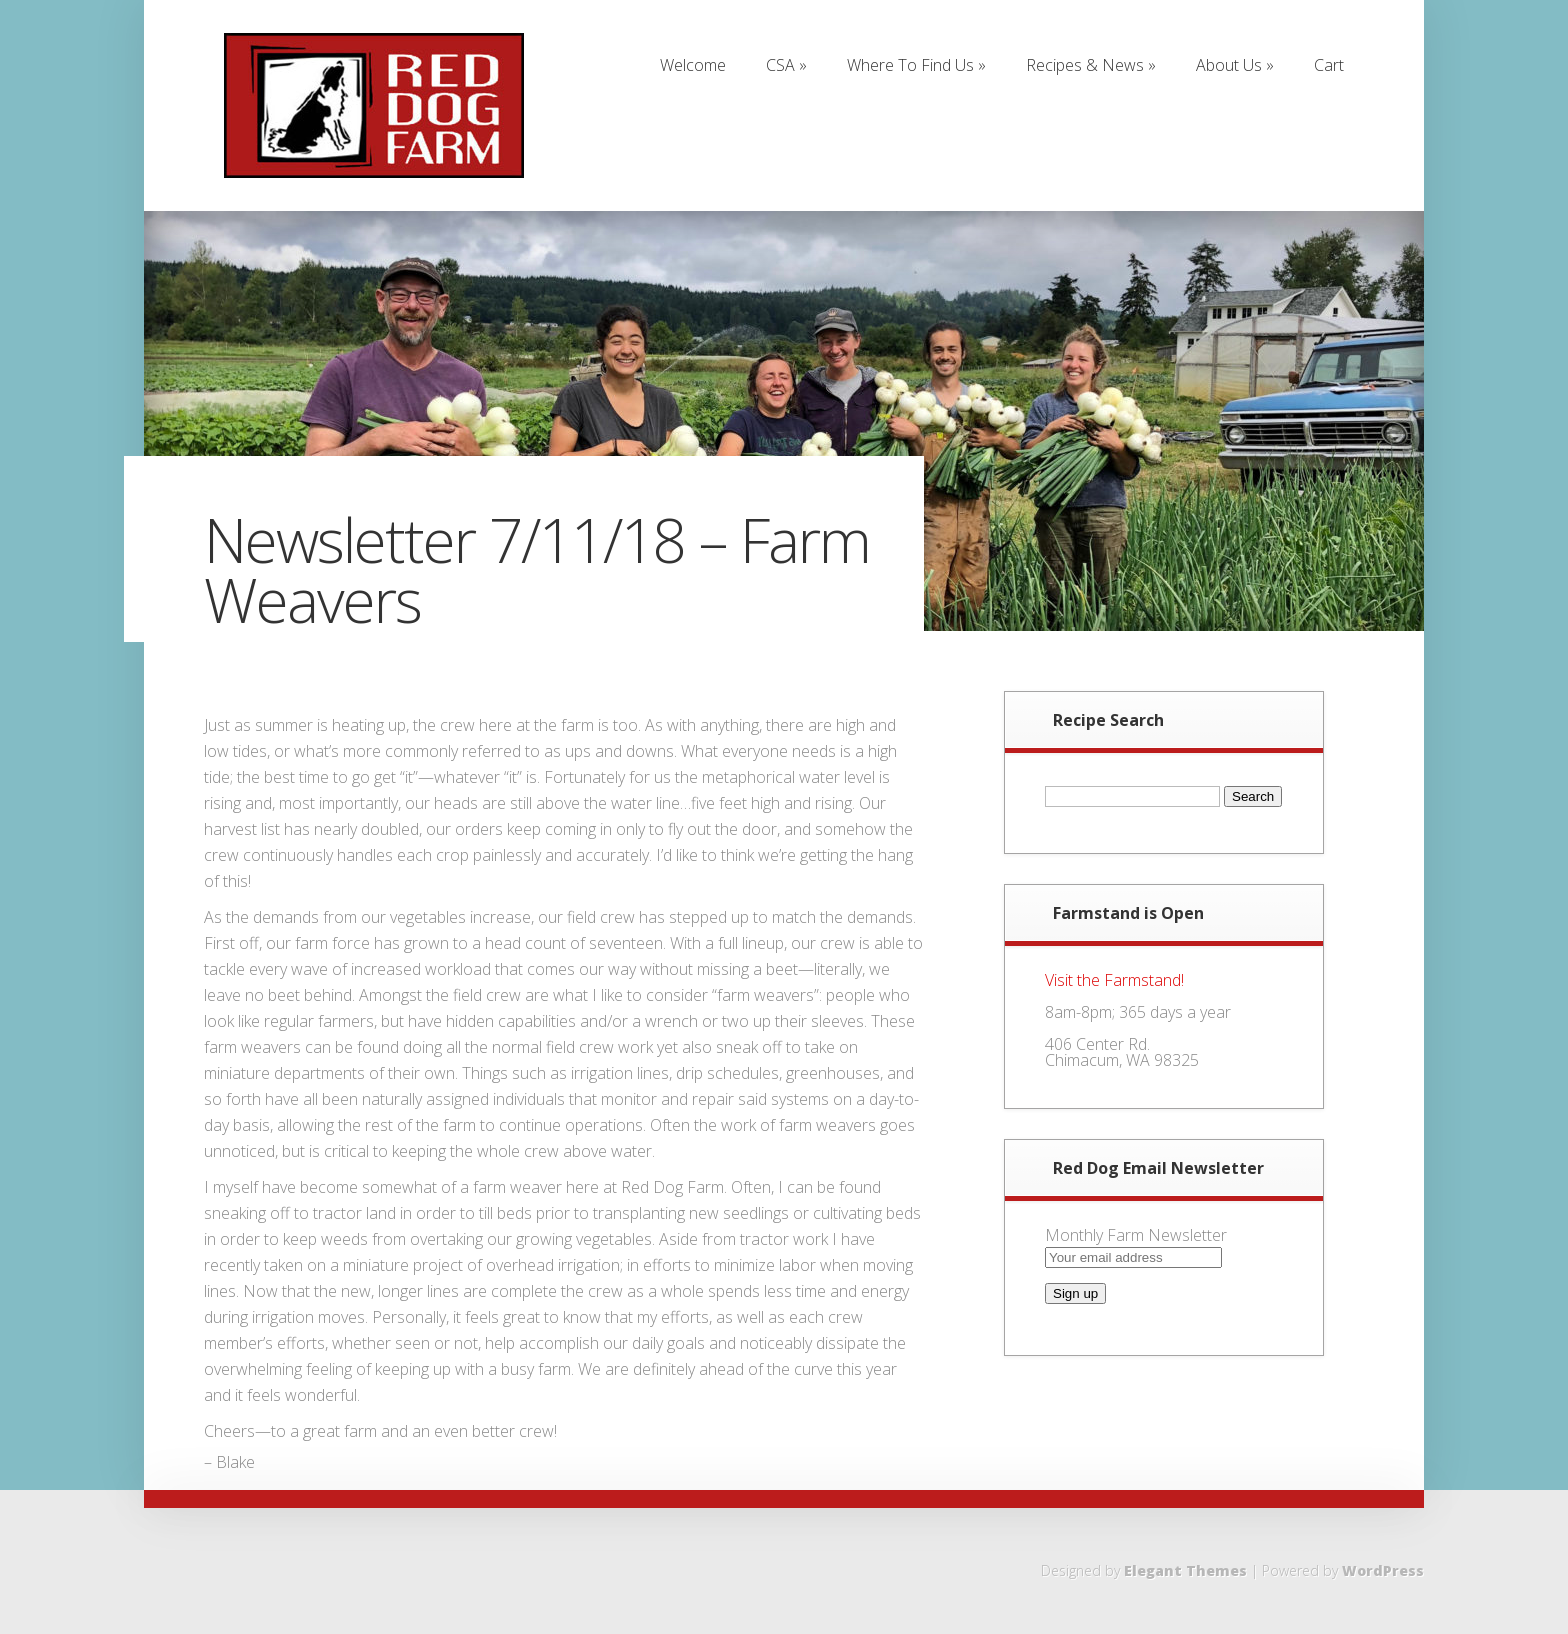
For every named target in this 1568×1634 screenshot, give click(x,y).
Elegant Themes (1185, 1570)
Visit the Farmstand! (1114, 980)
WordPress (1383, 1570)
